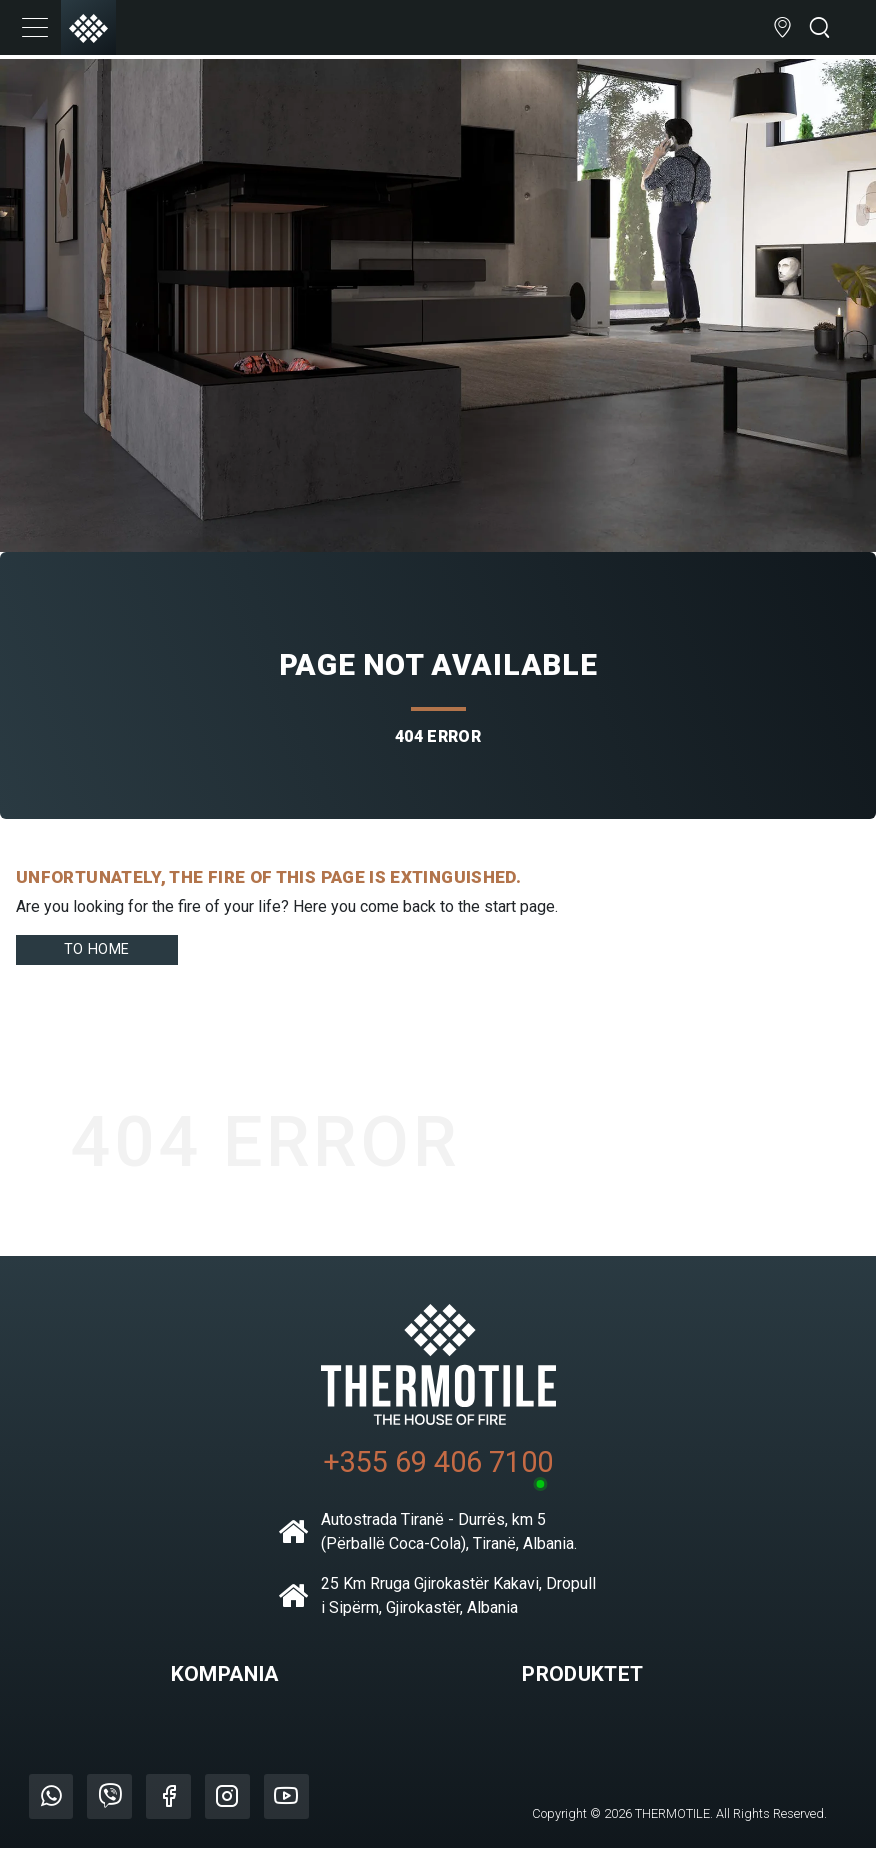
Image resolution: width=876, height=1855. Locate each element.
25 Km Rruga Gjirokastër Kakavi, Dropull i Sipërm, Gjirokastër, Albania (437, 1603)
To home (100, 952)
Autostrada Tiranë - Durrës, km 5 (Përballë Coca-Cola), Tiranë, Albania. (427, 1539)
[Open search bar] (819, 30)
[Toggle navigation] (35, 30)
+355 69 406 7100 (438, 1469)
